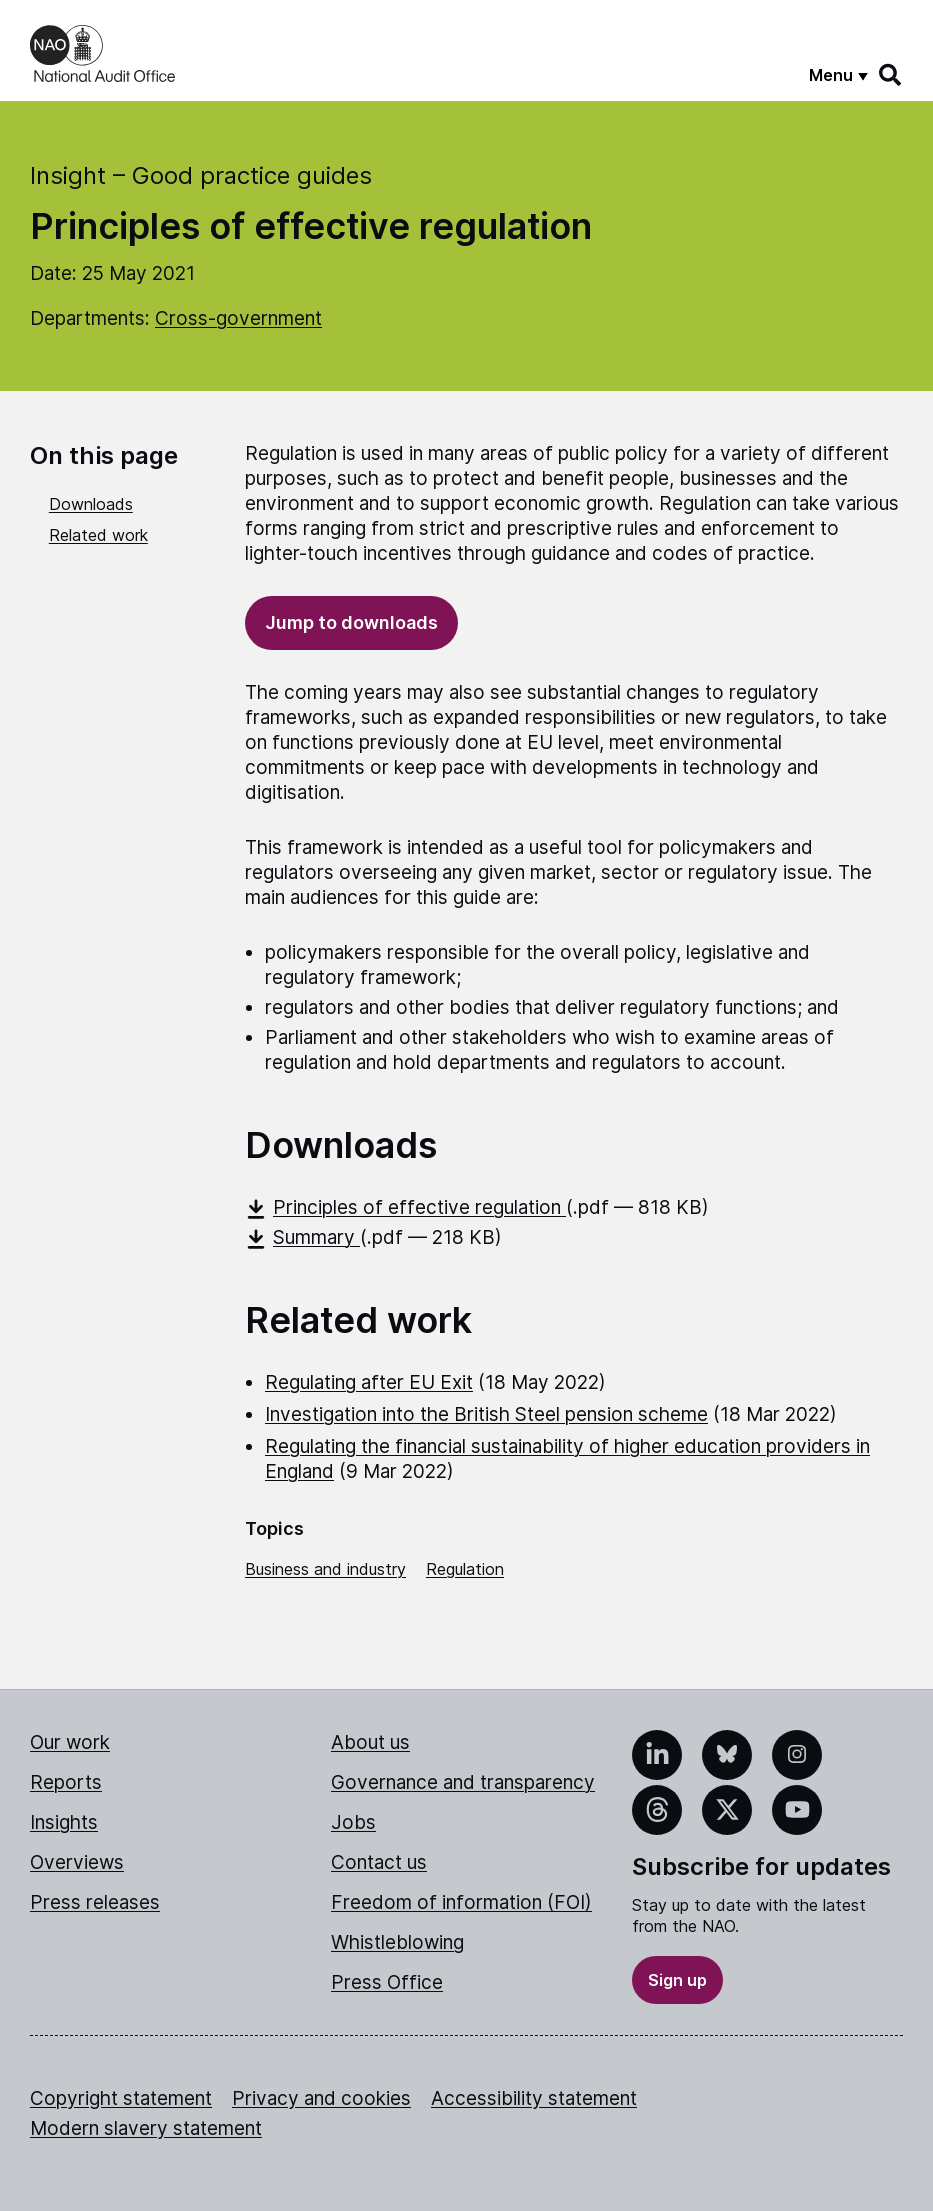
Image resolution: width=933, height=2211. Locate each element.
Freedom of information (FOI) (461, 1902)
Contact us (379, 1862)
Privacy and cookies (321, 2098)
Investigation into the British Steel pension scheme (486, 1414)
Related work (98, 535)
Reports (66, 1782)
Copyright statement (121, 2098)
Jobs (353, 1822)
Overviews (77, 1862)
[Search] (891, 75)
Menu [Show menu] (831, 75)
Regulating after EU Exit (369, 1382)
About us (370, 1742)
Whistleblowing (397, 1942)
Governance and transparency (463, 1782)
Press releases (95, 1902)
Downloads (91, 504)
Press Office (387, 1982)
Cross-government (238, 318)
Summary (302, 1237)
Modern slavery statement (146, 2128)
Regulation (465, 1569)
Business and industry (325, 1569)
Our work (70, 1742)
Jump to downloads (351, 622)
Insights (64, 1822)
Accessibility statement (534, 2098)
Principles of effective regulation (405, 1207)
